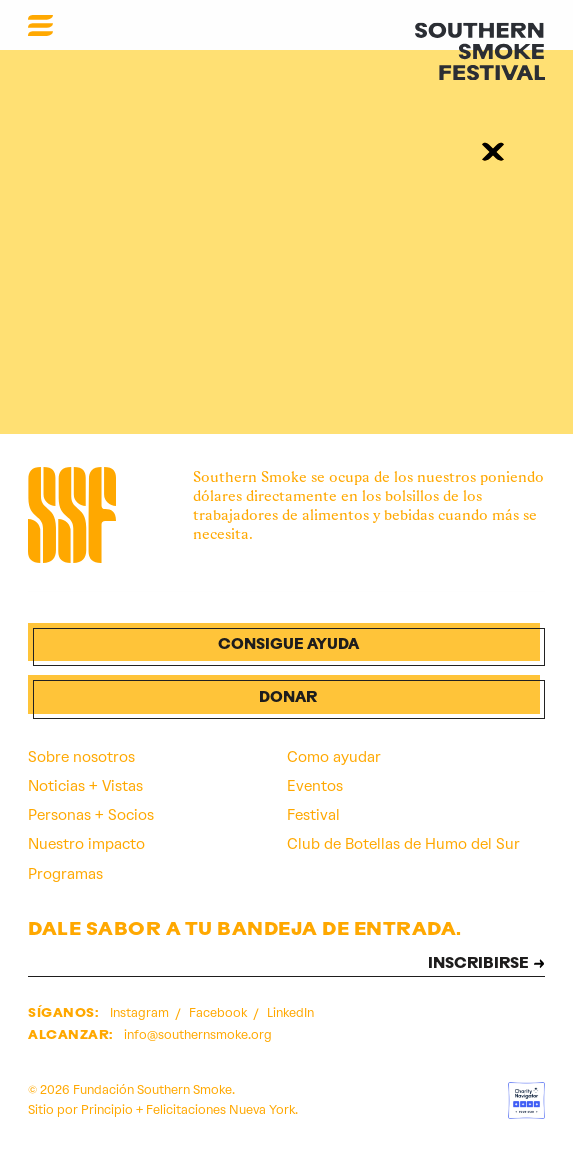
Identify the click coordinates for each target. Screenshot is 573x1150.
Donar (288, 698)
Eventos (315, 786)
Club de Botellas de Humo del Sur (403, 844)
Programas (65, 874)
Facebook (219, 1012)
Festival (313, 815)
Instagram (141, 1012)
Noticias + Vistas (85, 786)
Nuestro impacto (86, 844)
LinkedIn (290, 1012)
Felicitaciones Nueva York (220, 1109)
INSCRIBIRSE (478, 965)
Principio (107, 1109)
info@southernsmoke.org (198, 1034)
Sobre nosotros (81, 757)
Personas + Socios (91, 815)
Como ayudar (334, 757)
